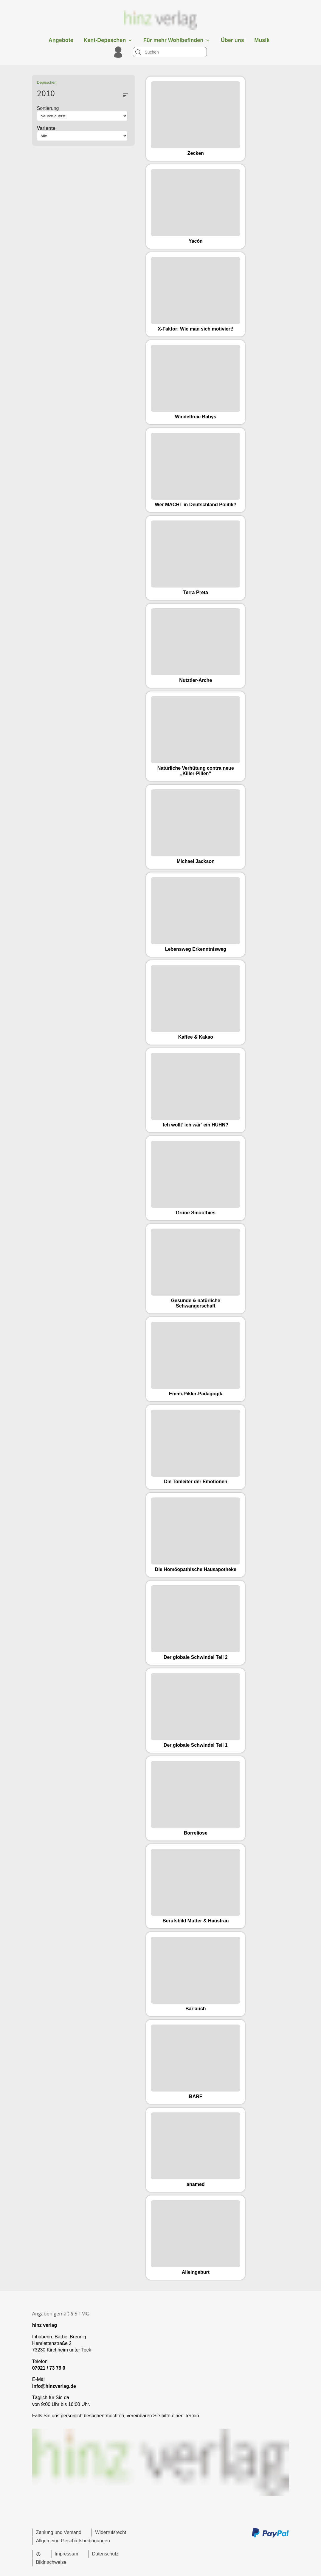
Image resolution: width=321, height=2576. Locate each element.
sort (125, 95)
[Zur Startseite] (160, 31)
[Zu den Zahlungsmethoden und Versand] (270, 2536)
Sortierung (48, 108)
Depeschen (47, 82)
